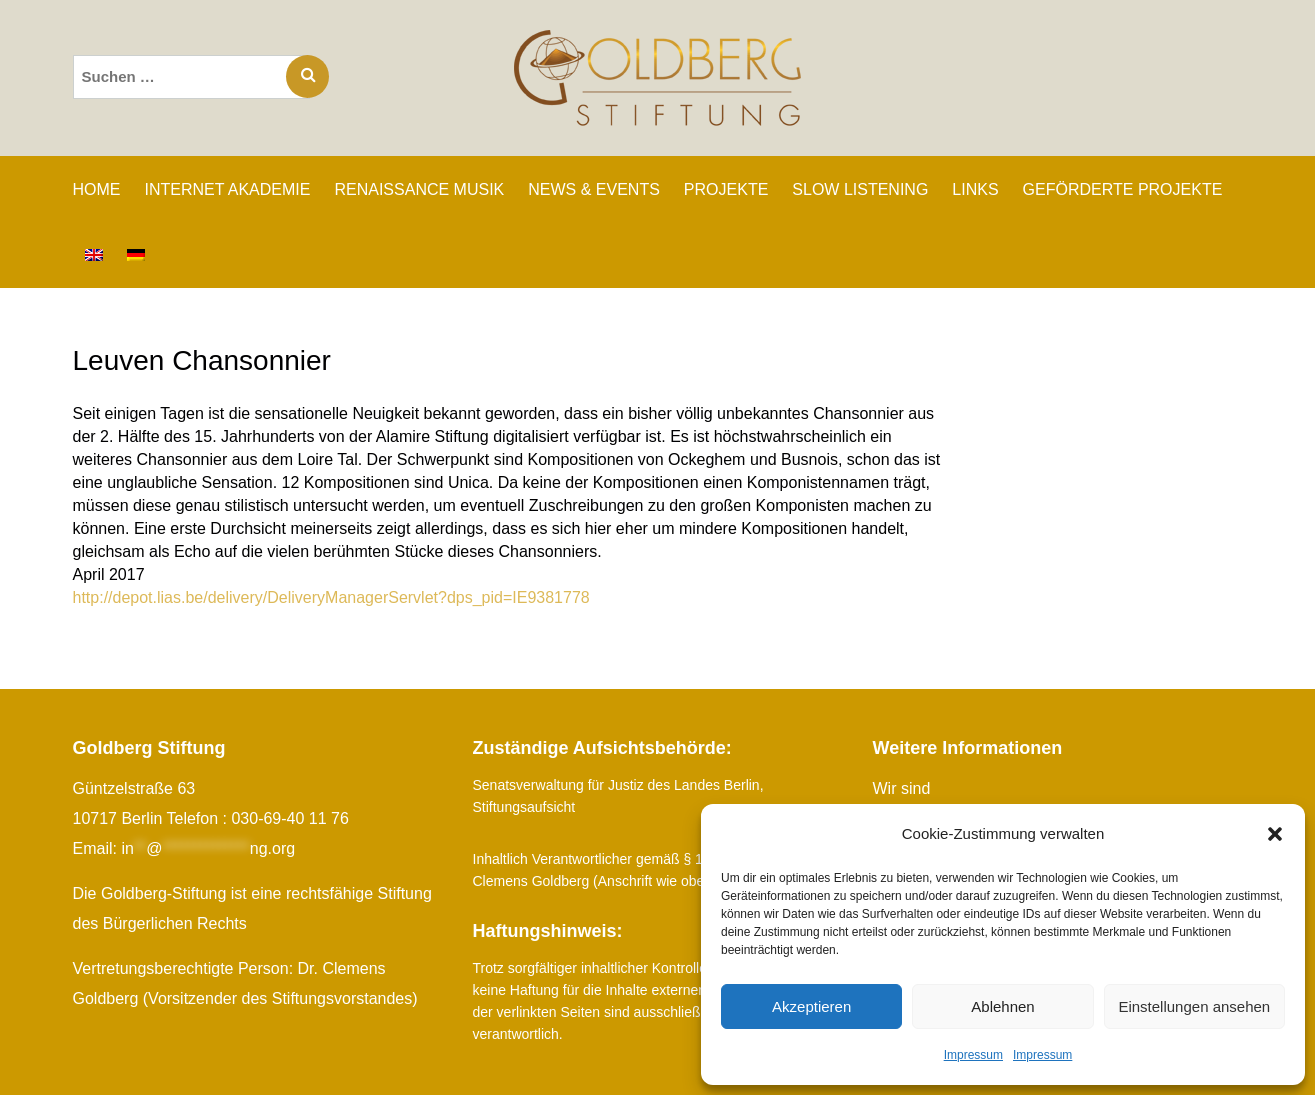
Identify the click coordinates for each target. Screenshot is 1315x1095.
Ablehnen (1002, 1006)
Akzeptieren (811, 1006)
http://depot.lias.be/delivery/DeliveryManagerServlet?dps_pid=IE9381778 (331, 597)
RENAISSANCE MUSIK (419, 189)
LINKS (975, 189)
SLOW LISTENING (860, 189)
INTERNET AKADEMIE (228, 189)
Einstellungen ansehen (1194, 1006)
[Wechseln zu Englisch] (94, 255)
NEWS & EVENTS (594, 189)
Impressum (973, 1055)
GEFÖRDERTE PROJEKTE (1123, 189)
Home (97, 189)
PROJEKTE (726, 189)
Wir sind (902, 788)
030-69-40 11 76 (289, 818)
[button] (1275, 834)
